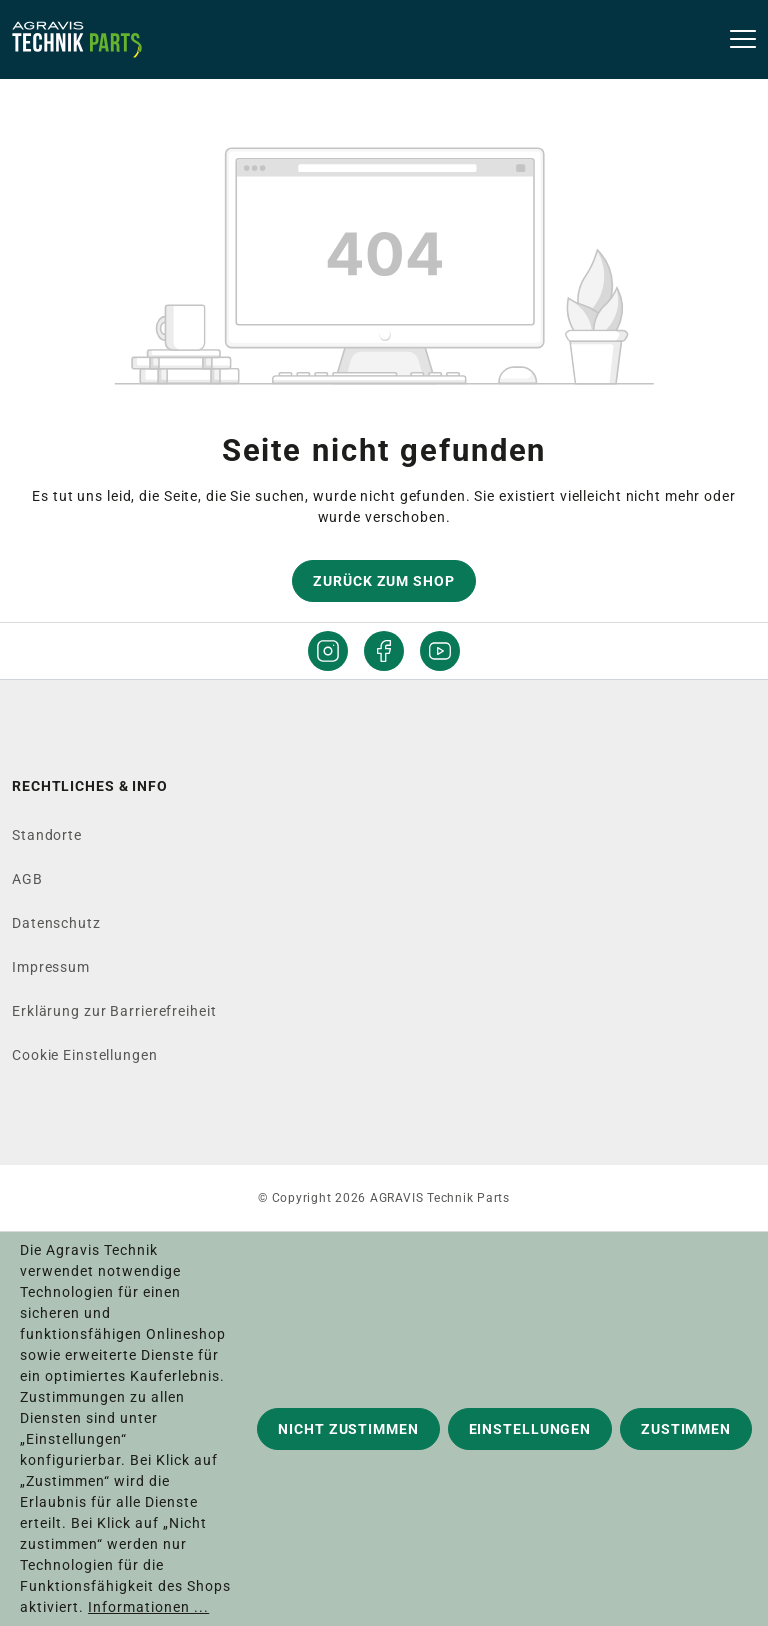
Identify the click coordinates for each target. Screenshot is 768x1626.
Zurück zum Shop (383, 581)
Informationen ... (148, 1607)
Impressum (51, 967)
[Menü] (736, 40)
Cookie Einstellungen (85, 1055)
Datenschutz (56, 923)
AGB (27, 879)
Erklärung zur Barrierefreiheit (114, 1011)
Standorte (47, 835)
